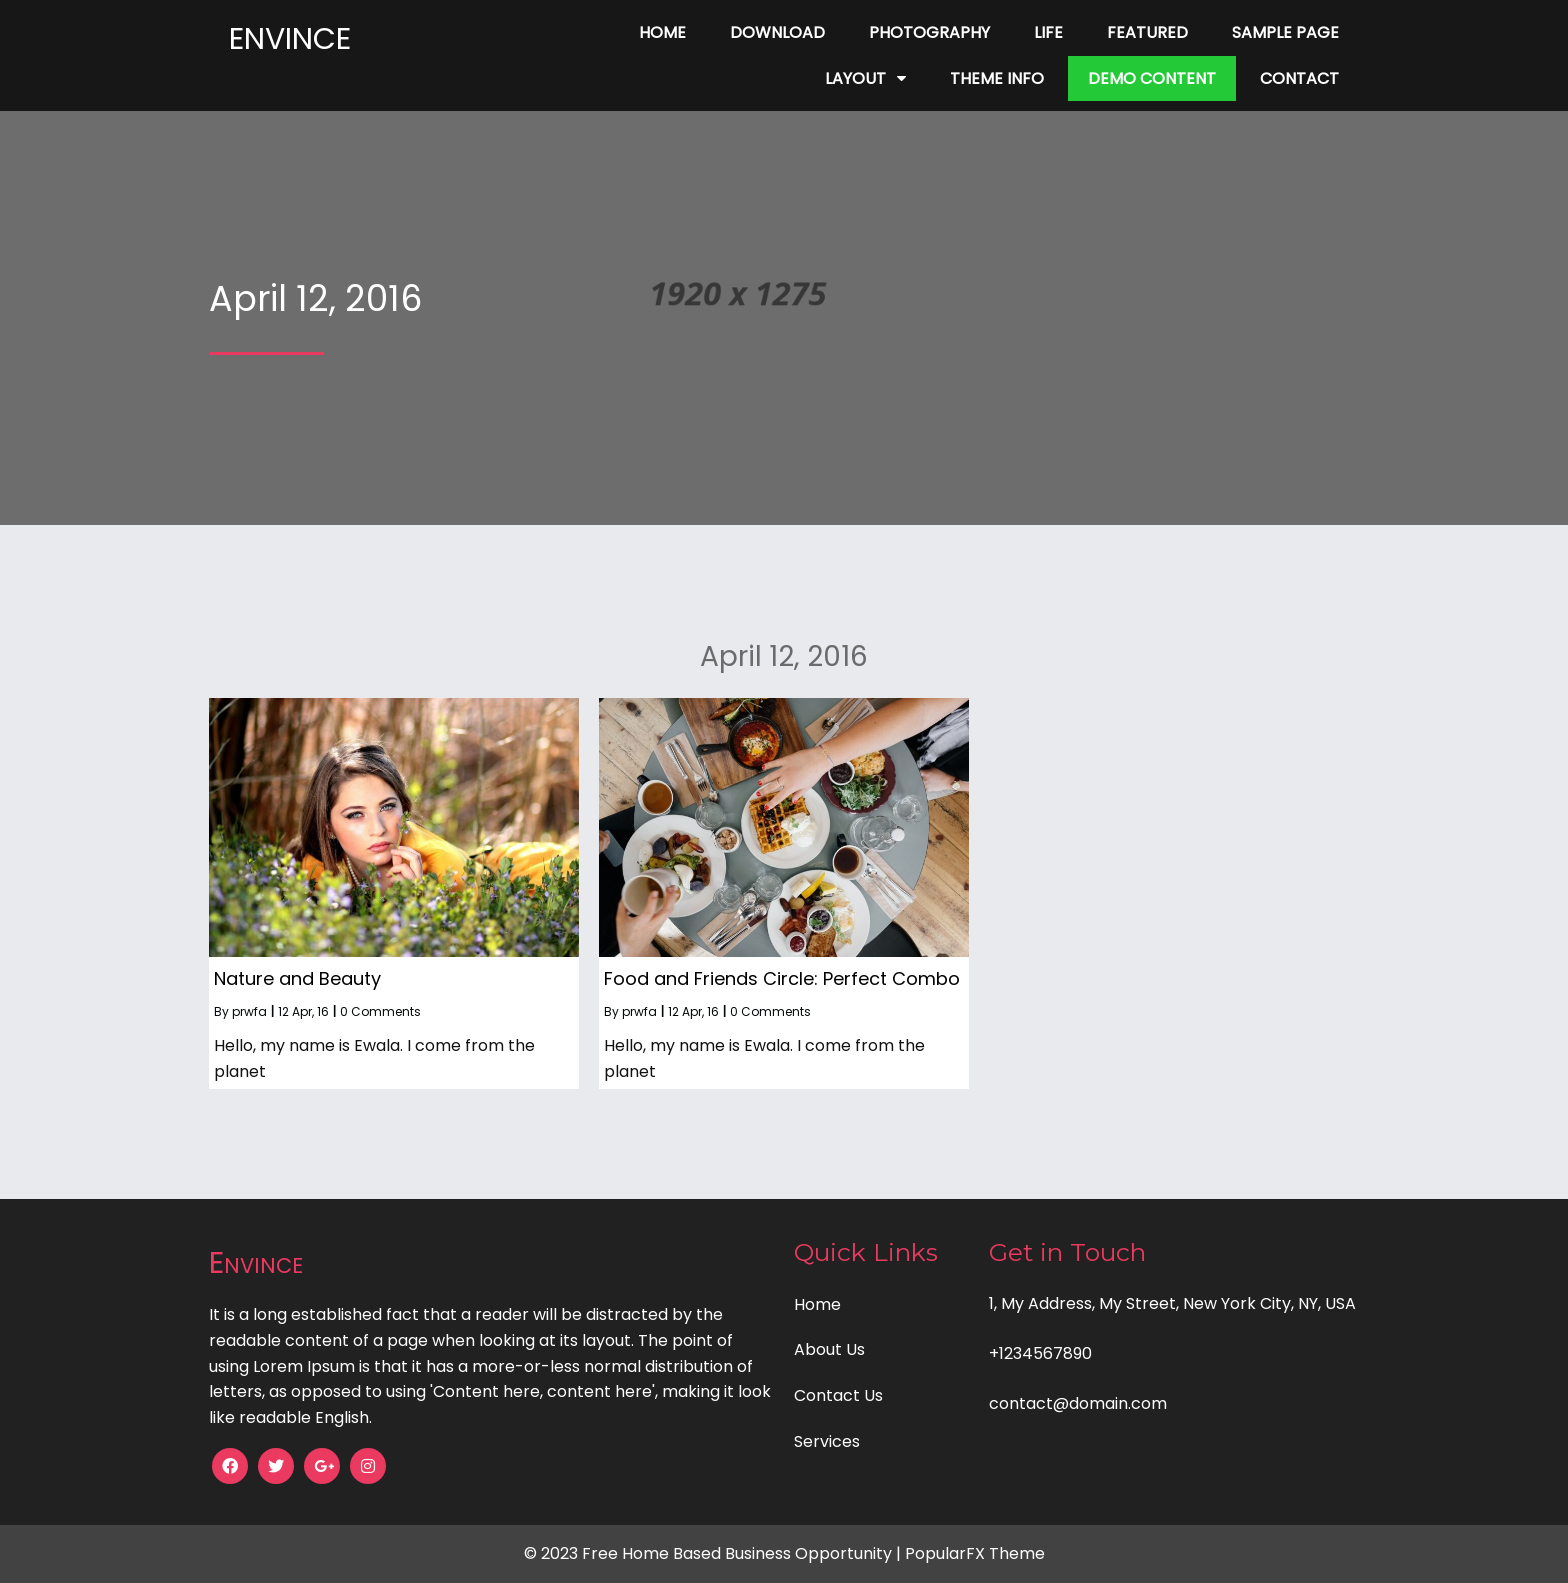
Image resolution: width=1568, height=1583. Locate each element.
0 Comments (380, 1011)
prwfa (249, 1011)
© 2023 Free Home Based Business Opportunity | (714, 1553)
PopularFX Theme (975, 1553)
